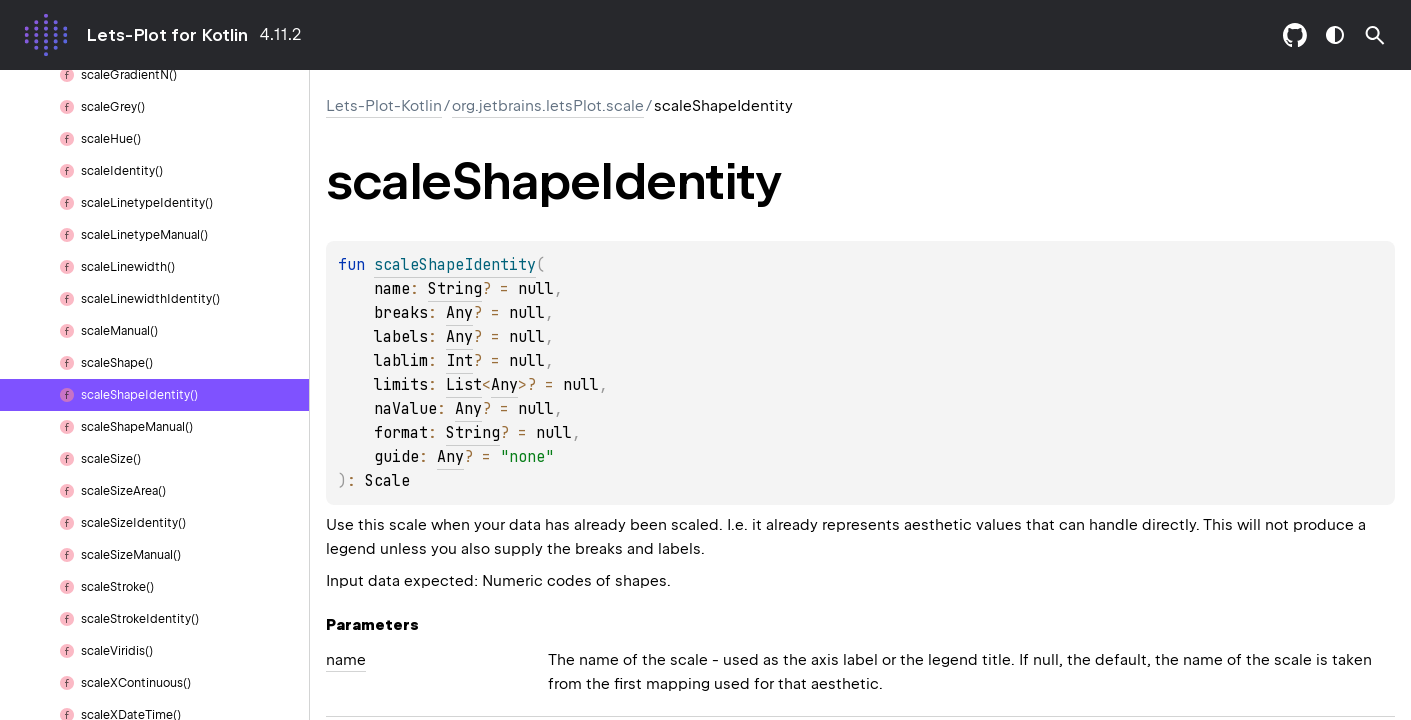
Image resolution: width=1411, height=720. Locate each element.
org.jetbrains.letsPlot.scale (548, 106)
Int (459, 361)
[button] (1375, 35)
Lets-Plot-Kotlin (384, 106)
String (455, 289)
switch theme (1335, 35)
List (464, 385)
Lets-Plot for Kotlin (167, 35)
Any (459, 313)
